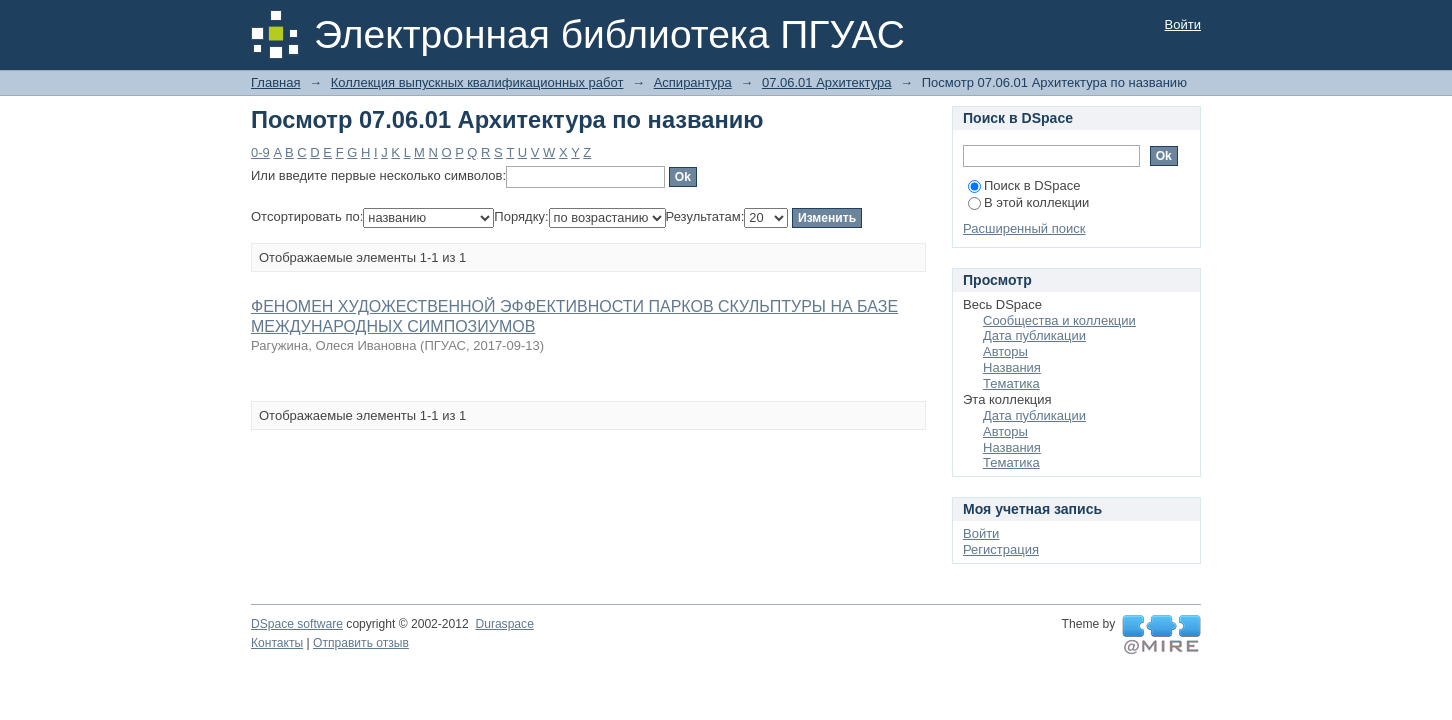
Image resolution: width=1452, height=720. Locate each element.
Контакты (277, 643)
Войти (1183, 24)
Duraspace (504, 624)
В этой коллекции (1028, 202)
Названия (1012, 367)
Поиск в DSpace (1024, 185)
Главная (275, 82)
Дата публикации (1034, 335)
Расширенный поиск (1024, 228)
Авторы (1005, 351)
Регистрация (1001, 549)
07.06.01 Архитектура (827, 82)
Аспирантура (693, 82)
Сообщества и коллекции (1059, 320)
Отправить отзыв (361, 643)
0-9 (260, 152)
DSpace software (297, 624)
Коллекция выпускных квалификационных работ (477, 82)
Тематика (1011, 383)
